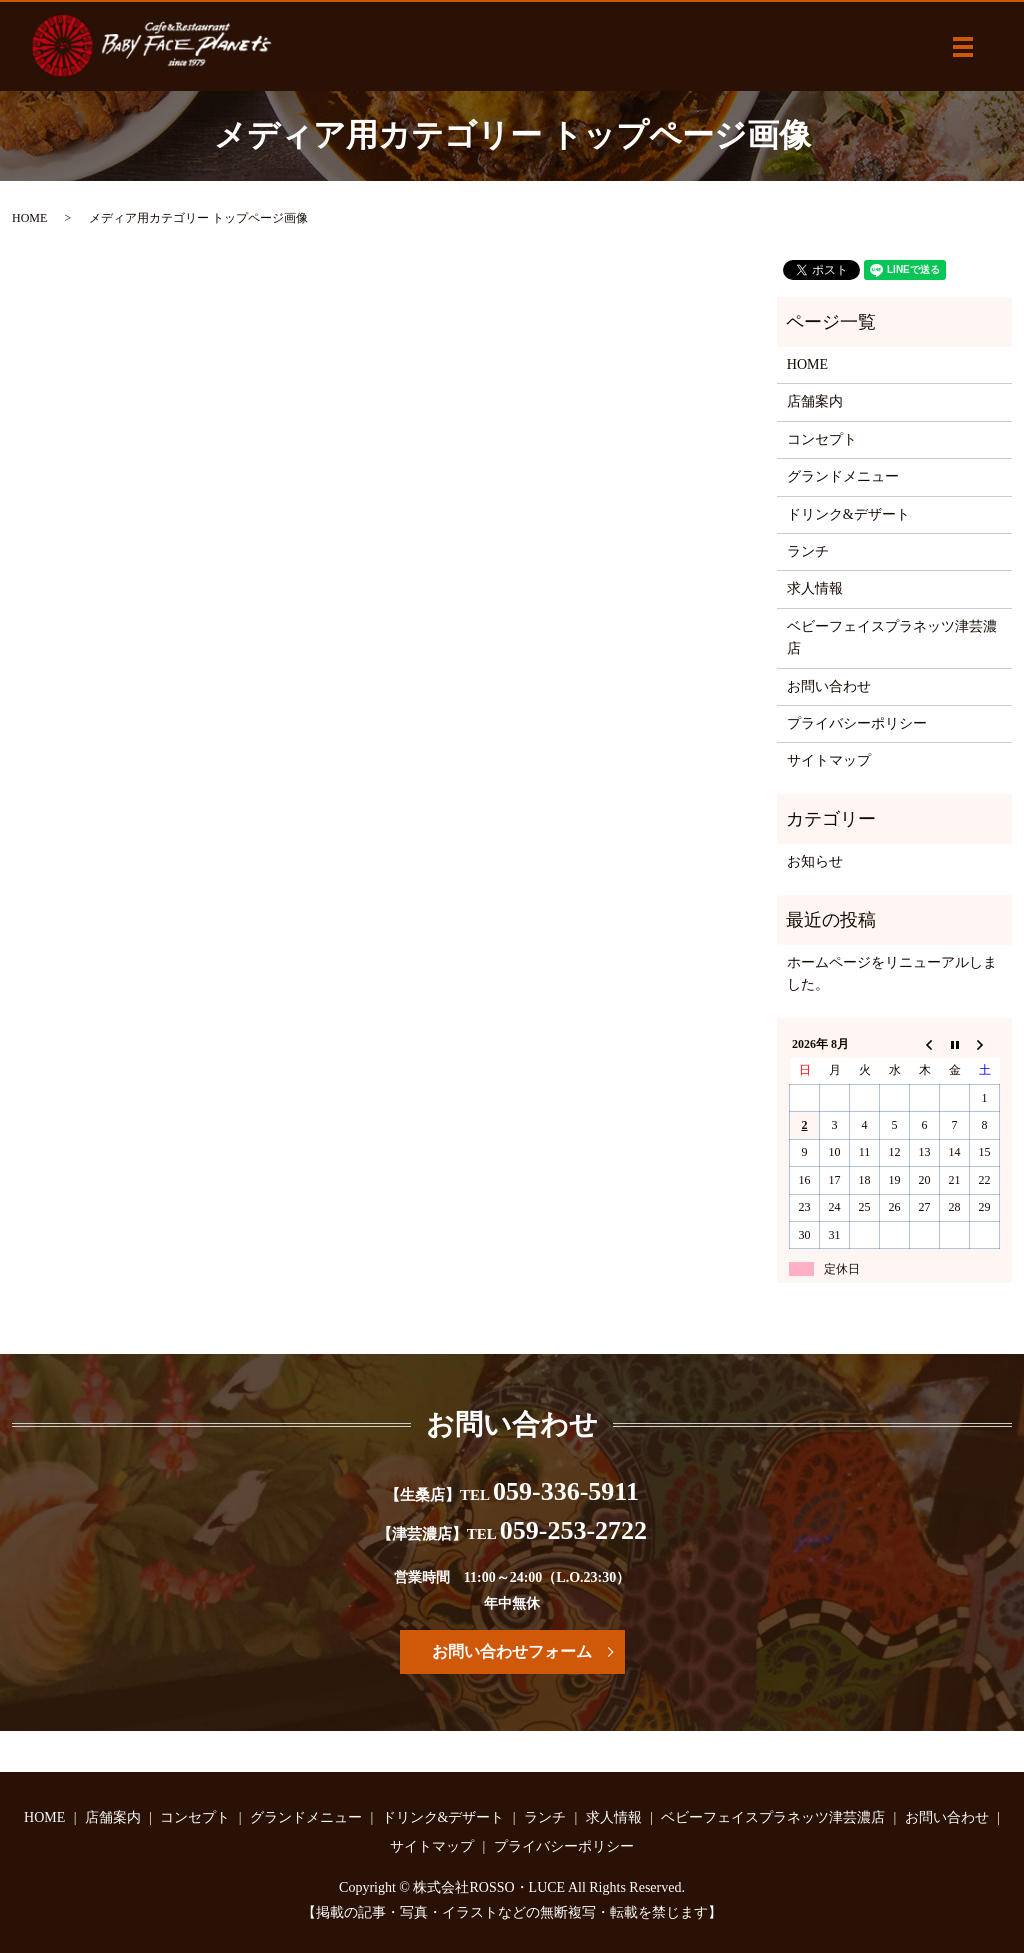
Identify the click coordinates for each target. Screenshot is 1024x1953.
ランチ (808, 551)
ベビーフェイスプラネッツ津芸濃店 (892, 637)
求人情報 (815, 588)
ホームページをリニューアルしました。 (892, 973)
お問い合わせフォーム (512, 1651)
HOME (29, 218)
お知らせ (815, 861)
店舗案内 (815, 401)
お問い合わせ (829, 686)
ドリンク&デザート (848, 514)
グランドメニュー (843, 476)
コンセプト (822, 439)
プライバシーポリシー (857, 723)
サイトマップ (829, 760)
